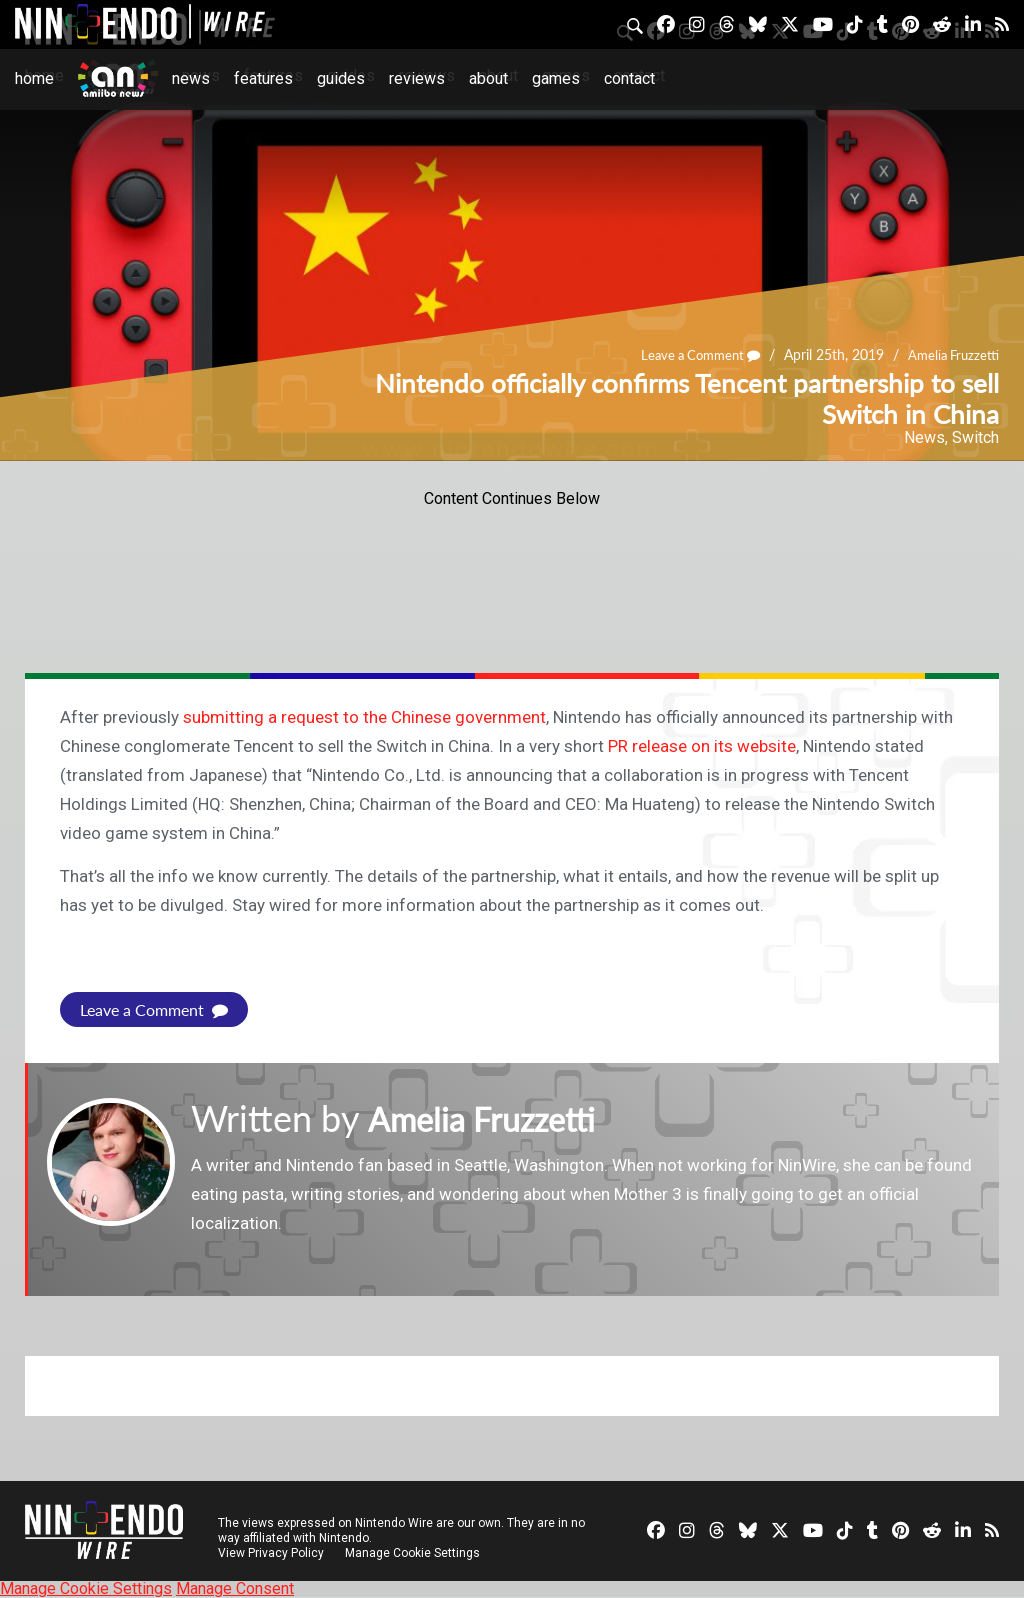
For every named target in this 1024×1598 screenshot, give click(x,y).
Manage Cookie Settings (414, 1553)
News (191, 78)
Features (263, 78)
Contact (629, 78)
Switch (975, 437)
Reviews (417, 78)
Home (34, 78)
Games (556, 78)
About (488, 78)
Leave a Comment (690, 354)
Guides (341, 78)
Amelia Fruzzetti (950, 354)
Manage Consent (235, 1588)
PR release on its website (702, 746)
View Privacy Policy (271, 1553)
